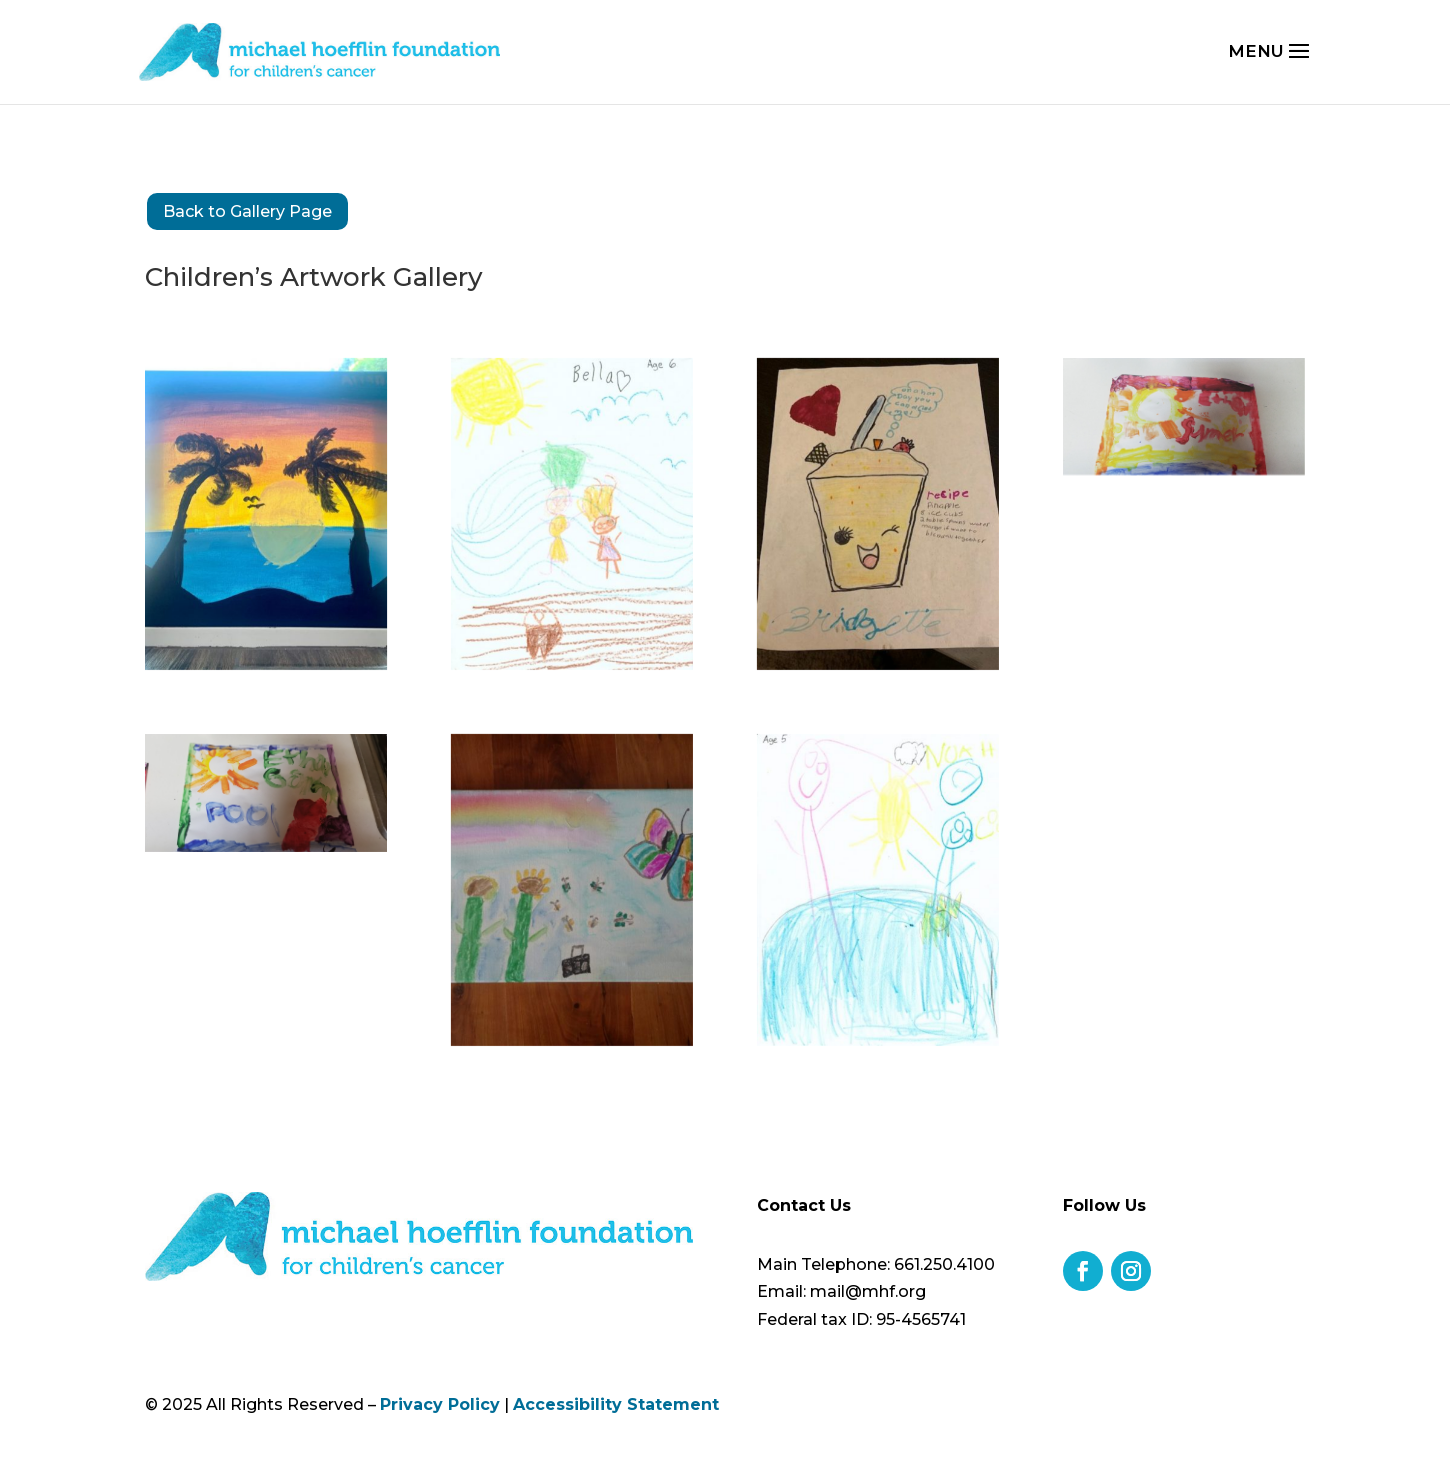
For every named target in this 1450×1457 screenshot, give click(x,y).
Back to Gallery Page (247, 211)
